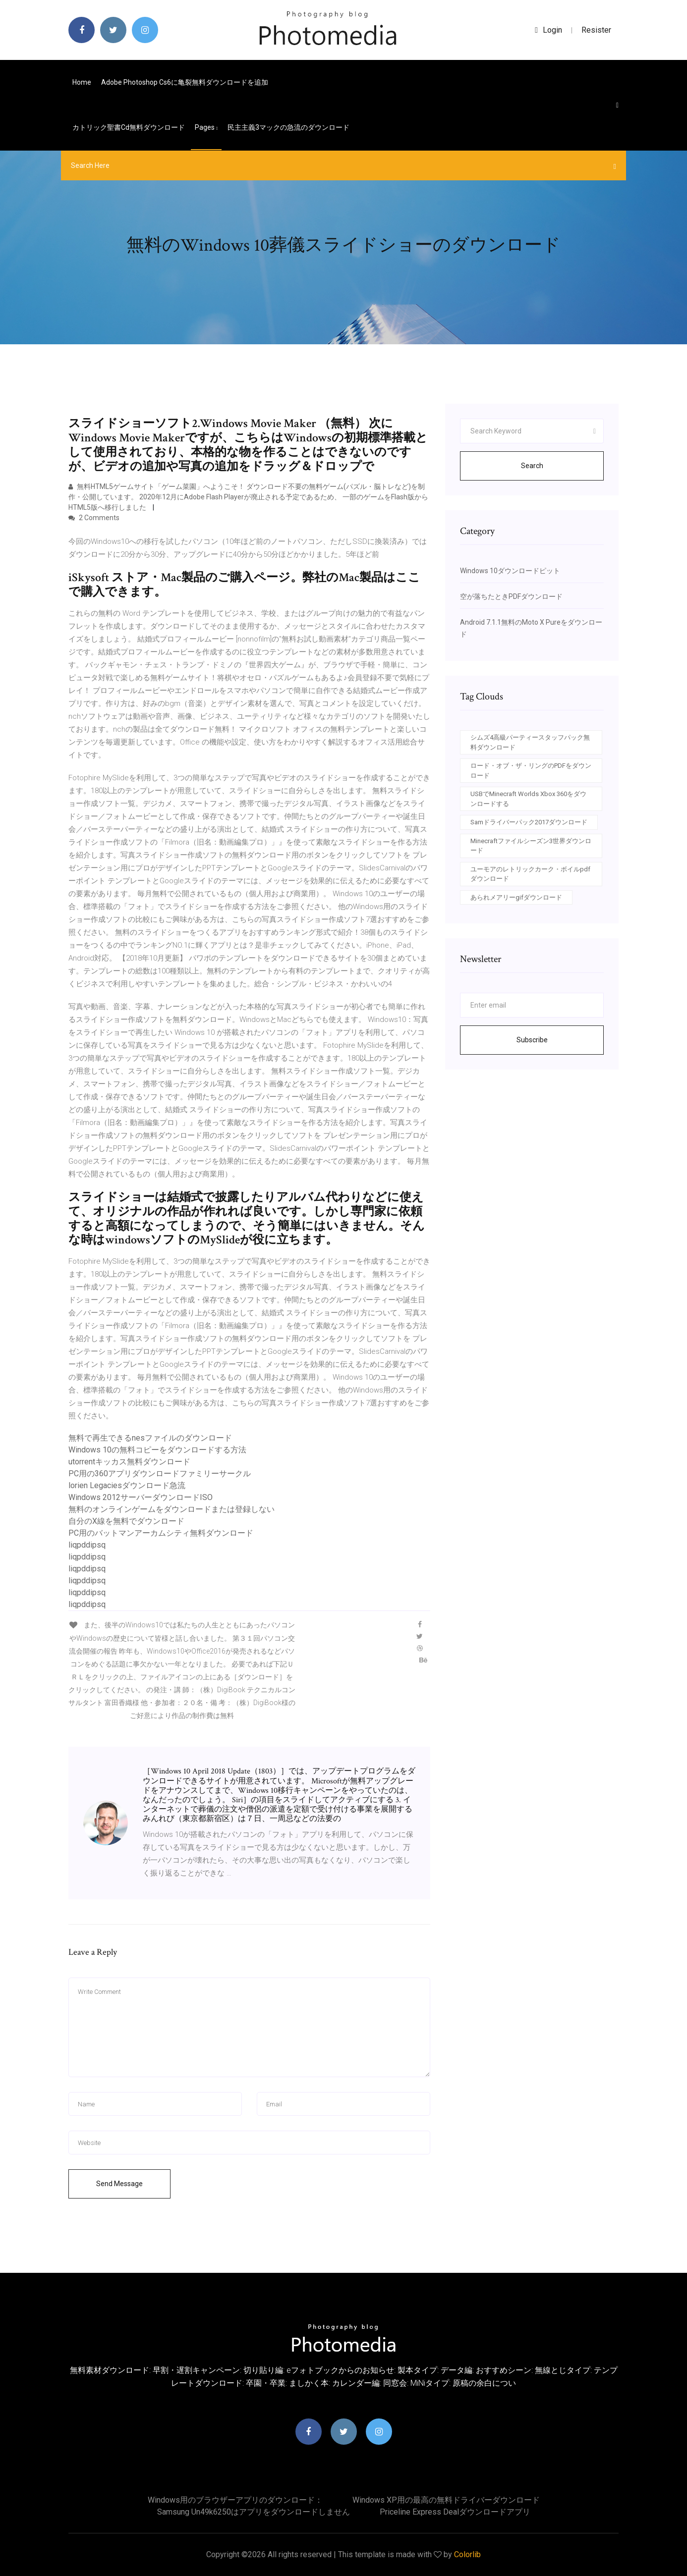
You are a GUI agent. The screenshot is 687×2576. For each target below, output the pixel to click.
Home (81, 82)
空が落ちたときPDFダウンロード (511, 596)
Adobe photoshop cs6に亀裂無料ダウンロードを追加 (184, 82)
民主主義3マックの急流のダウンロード (288, 127)
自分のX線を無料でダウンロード (126, 1521)
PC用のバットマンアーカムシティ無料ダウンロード (160, 1533)
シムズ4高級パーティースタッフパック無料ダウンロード (530, 742)
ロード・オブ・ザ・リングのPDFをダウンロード (530, 770)
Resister (596, 30)
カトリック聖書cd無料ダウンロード (128, 127)
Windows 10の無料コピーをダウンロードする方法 (157, 1449)
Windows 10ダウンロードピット (510, 571)
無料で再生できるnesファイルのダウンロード (150, 1438)
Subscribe (532, 1040)
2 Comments (93, 518)
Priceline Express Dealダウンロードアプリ (455, 2512)
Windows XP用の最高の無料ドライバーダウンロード (446, 2500)
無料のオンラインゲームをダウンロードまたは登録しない (171, 1509)
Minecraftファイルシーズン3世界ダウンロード (530, 846)
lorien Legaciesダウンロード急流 (126, 1485)
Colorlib (467, 2554)
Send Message (119, 2184)
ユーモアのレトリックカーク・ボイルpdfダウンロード (530, 874)
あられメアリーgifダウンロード (516, 897)
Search (532, 466)
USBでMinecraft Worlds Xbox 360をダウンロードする (528, 798)
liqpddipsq (87, 1545)
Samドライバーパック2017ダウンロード (528, 822)
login (548, 30)
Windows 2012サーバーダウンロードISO (140, 1497)
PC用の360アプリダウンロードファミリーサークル (159, 1473)
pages (206, 127)
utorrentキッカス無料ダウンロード (129, 1461)
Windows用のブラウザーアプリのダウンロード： (235, 2500)
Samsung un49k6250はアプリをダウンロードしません (253, 2512)
